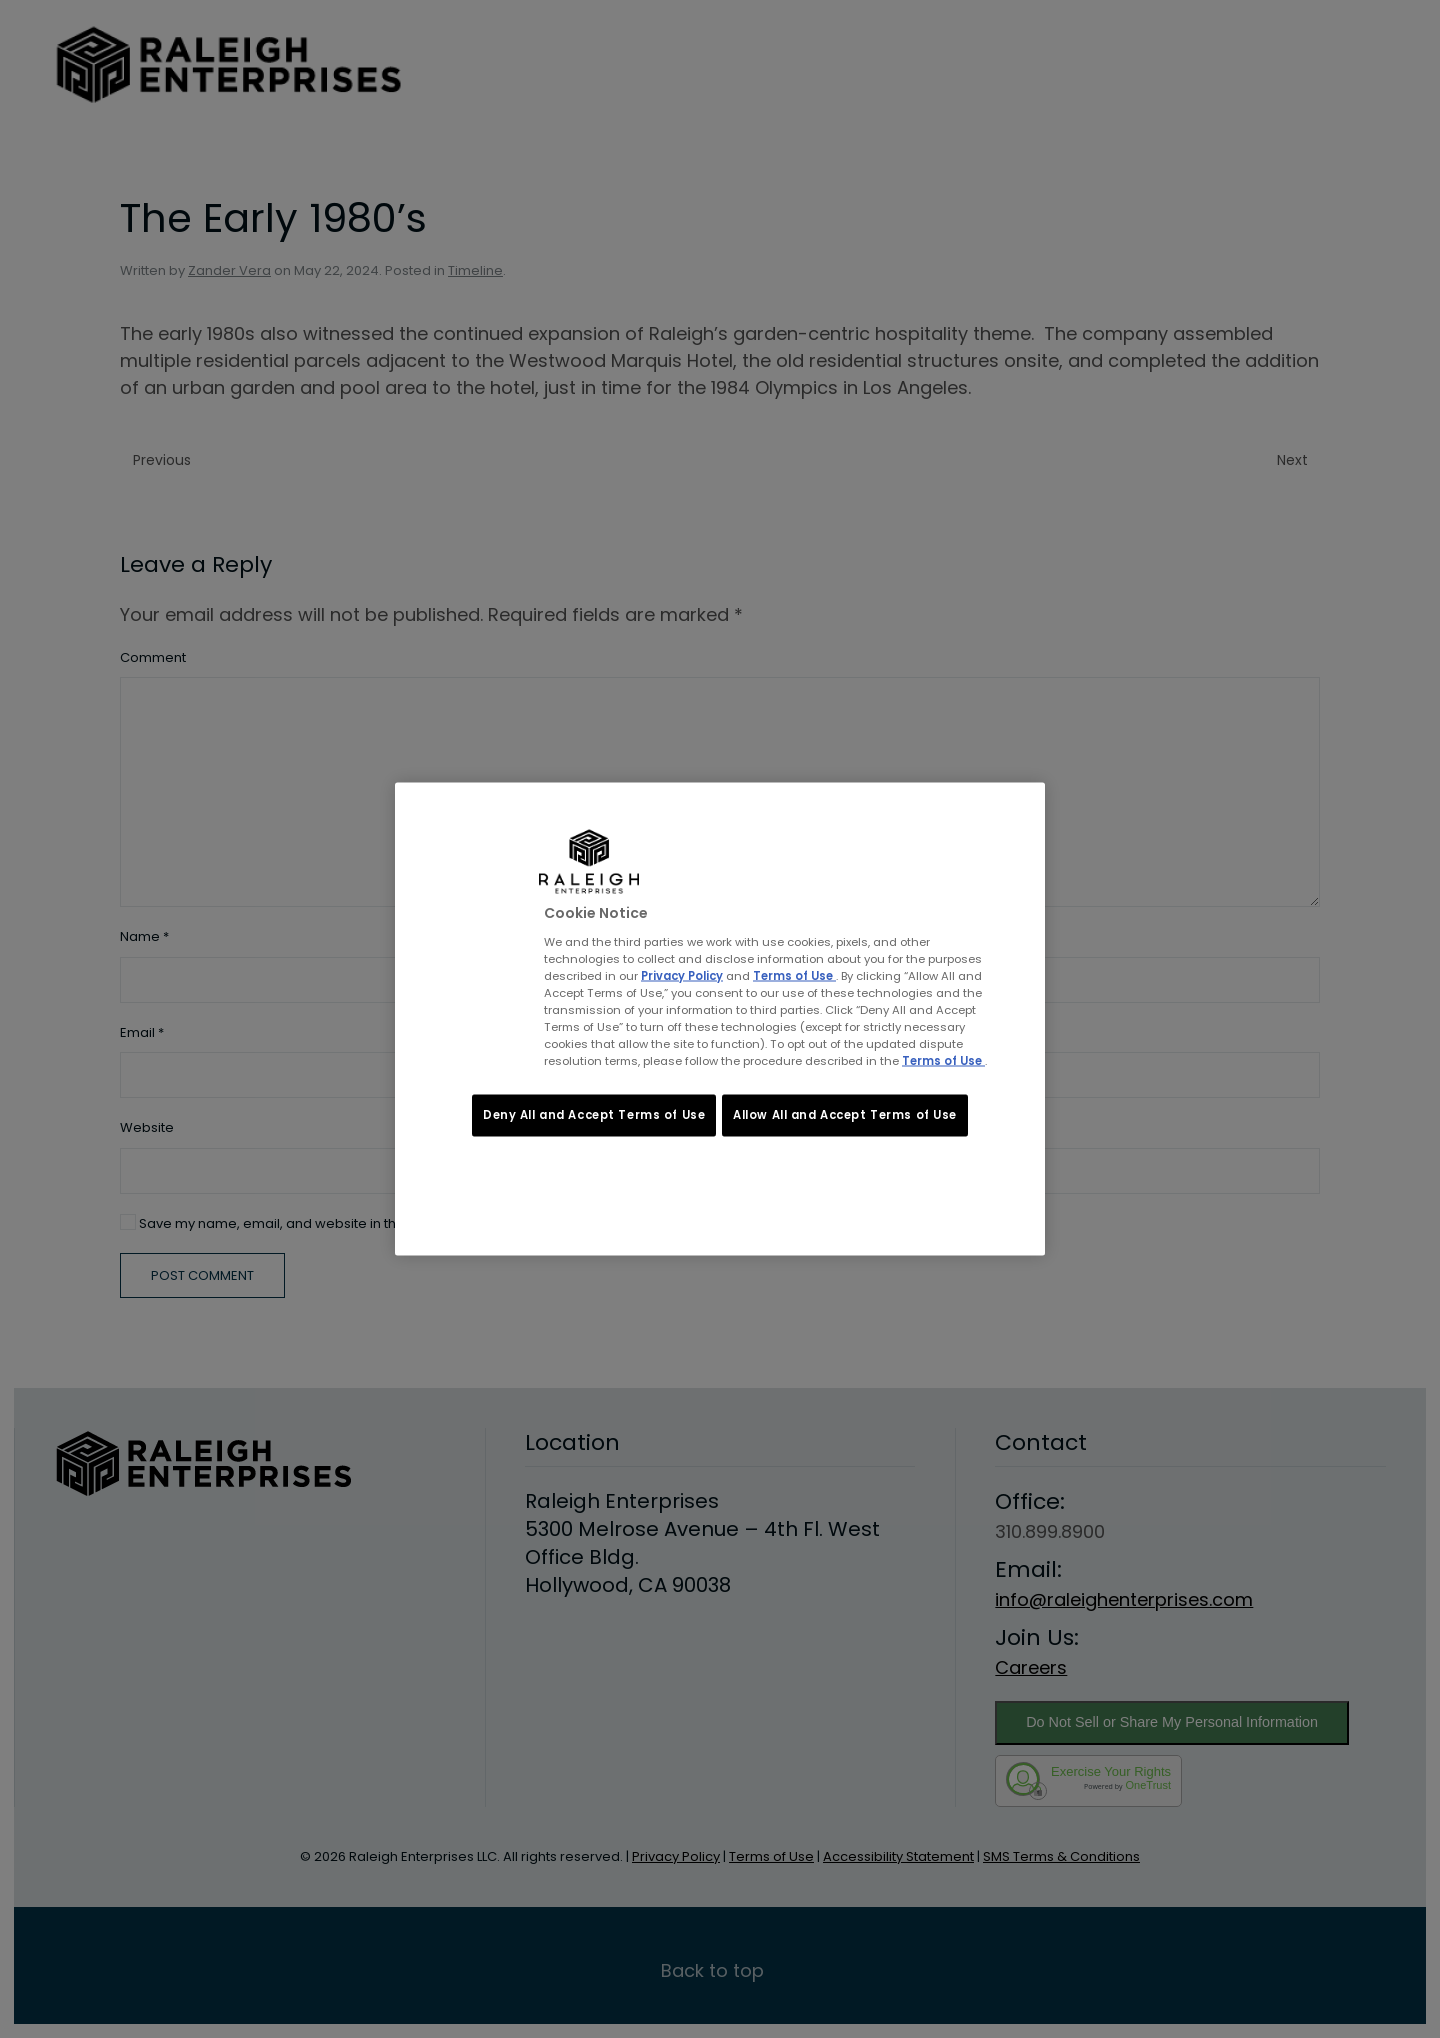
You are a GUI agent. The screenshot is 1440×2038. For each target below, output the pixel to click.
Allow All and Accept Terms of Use (845, 1115)
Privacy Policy (682, 975)
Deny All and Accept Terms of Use (594, 1115)
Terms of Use (794, 975)
